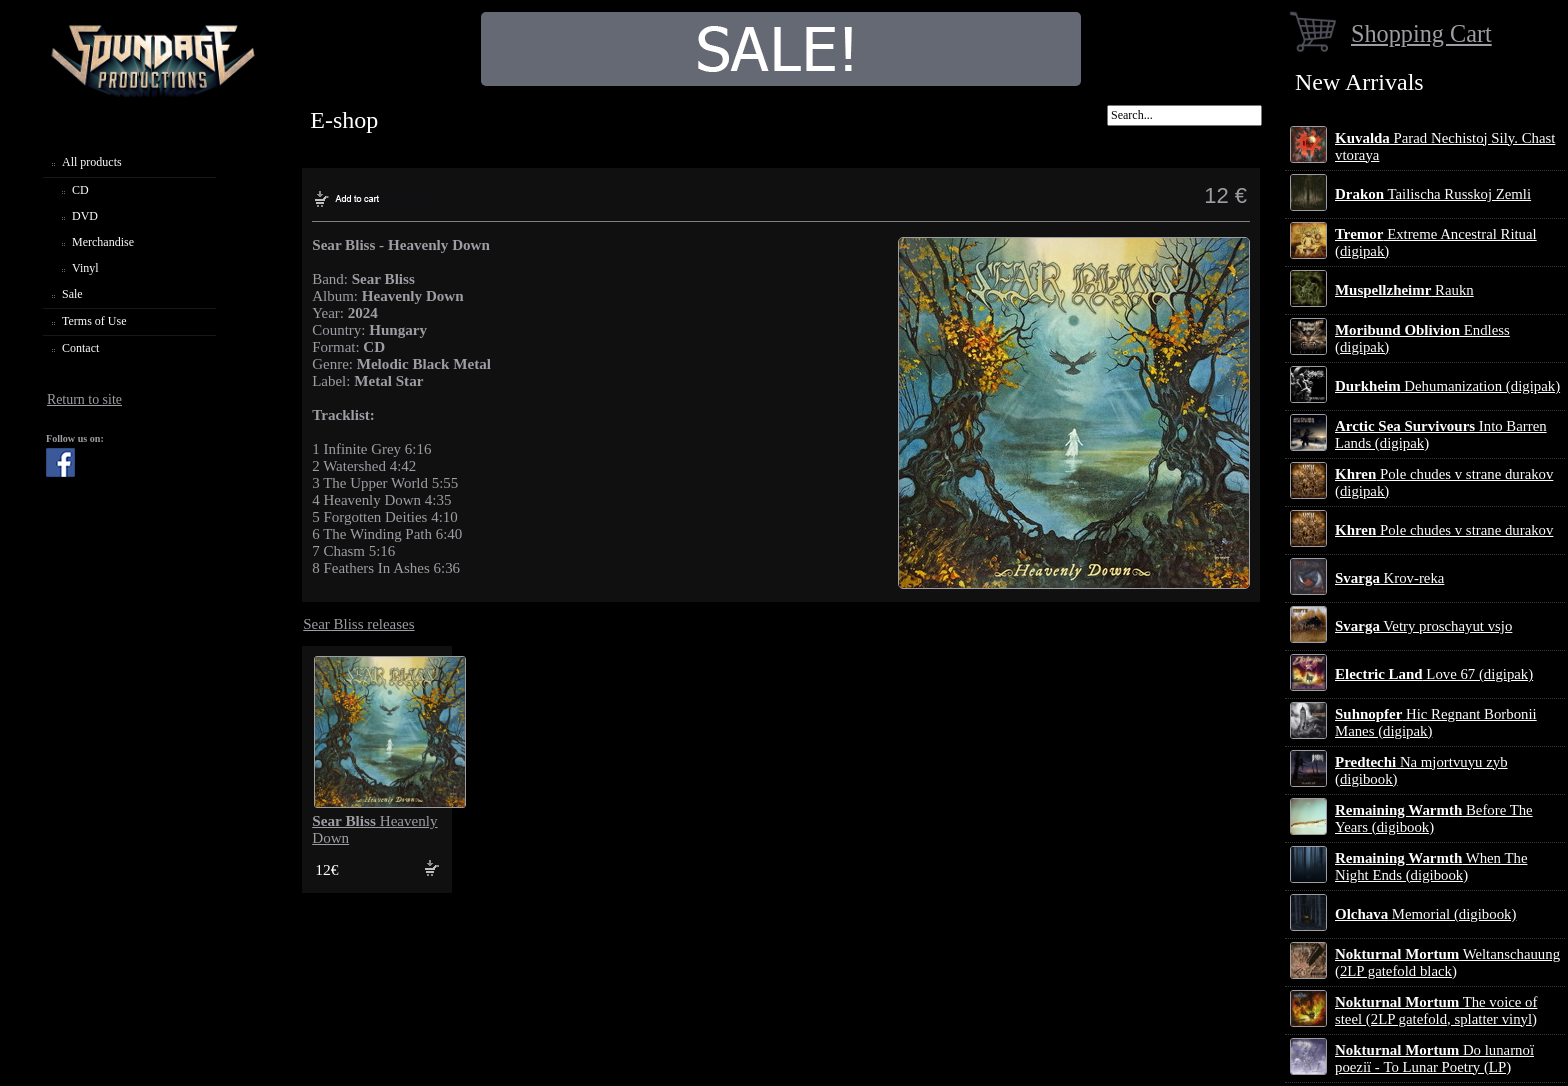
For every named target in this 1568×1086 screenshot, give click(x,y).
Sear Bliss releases (358, 624)
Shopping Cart (1421, 33)
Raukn (1404, 290)
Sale (72, 294)
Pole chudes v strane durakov (1444, 530)
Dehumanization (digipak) (1447, 386)
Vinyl (85, 268)
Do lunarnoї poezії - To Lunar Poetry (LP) (1434, 1058)
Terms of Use (94, 321)
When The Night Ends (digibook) (1431, 866)
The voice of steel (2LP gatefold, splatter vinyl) (1436, 1010)
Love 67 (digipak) (1434, 674)
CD (80, 190)
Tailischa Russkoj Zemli (1433, 194)
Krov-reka (1389, 578)
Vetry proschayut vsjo (1423, 626)
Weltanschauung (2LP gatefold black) (1447, 962)
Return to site (84, 399)
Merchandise (103, 242)
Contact (80, 348)
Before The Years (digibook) (1434, 818)
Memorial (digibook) (1425, 914)
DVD (85, 216)
